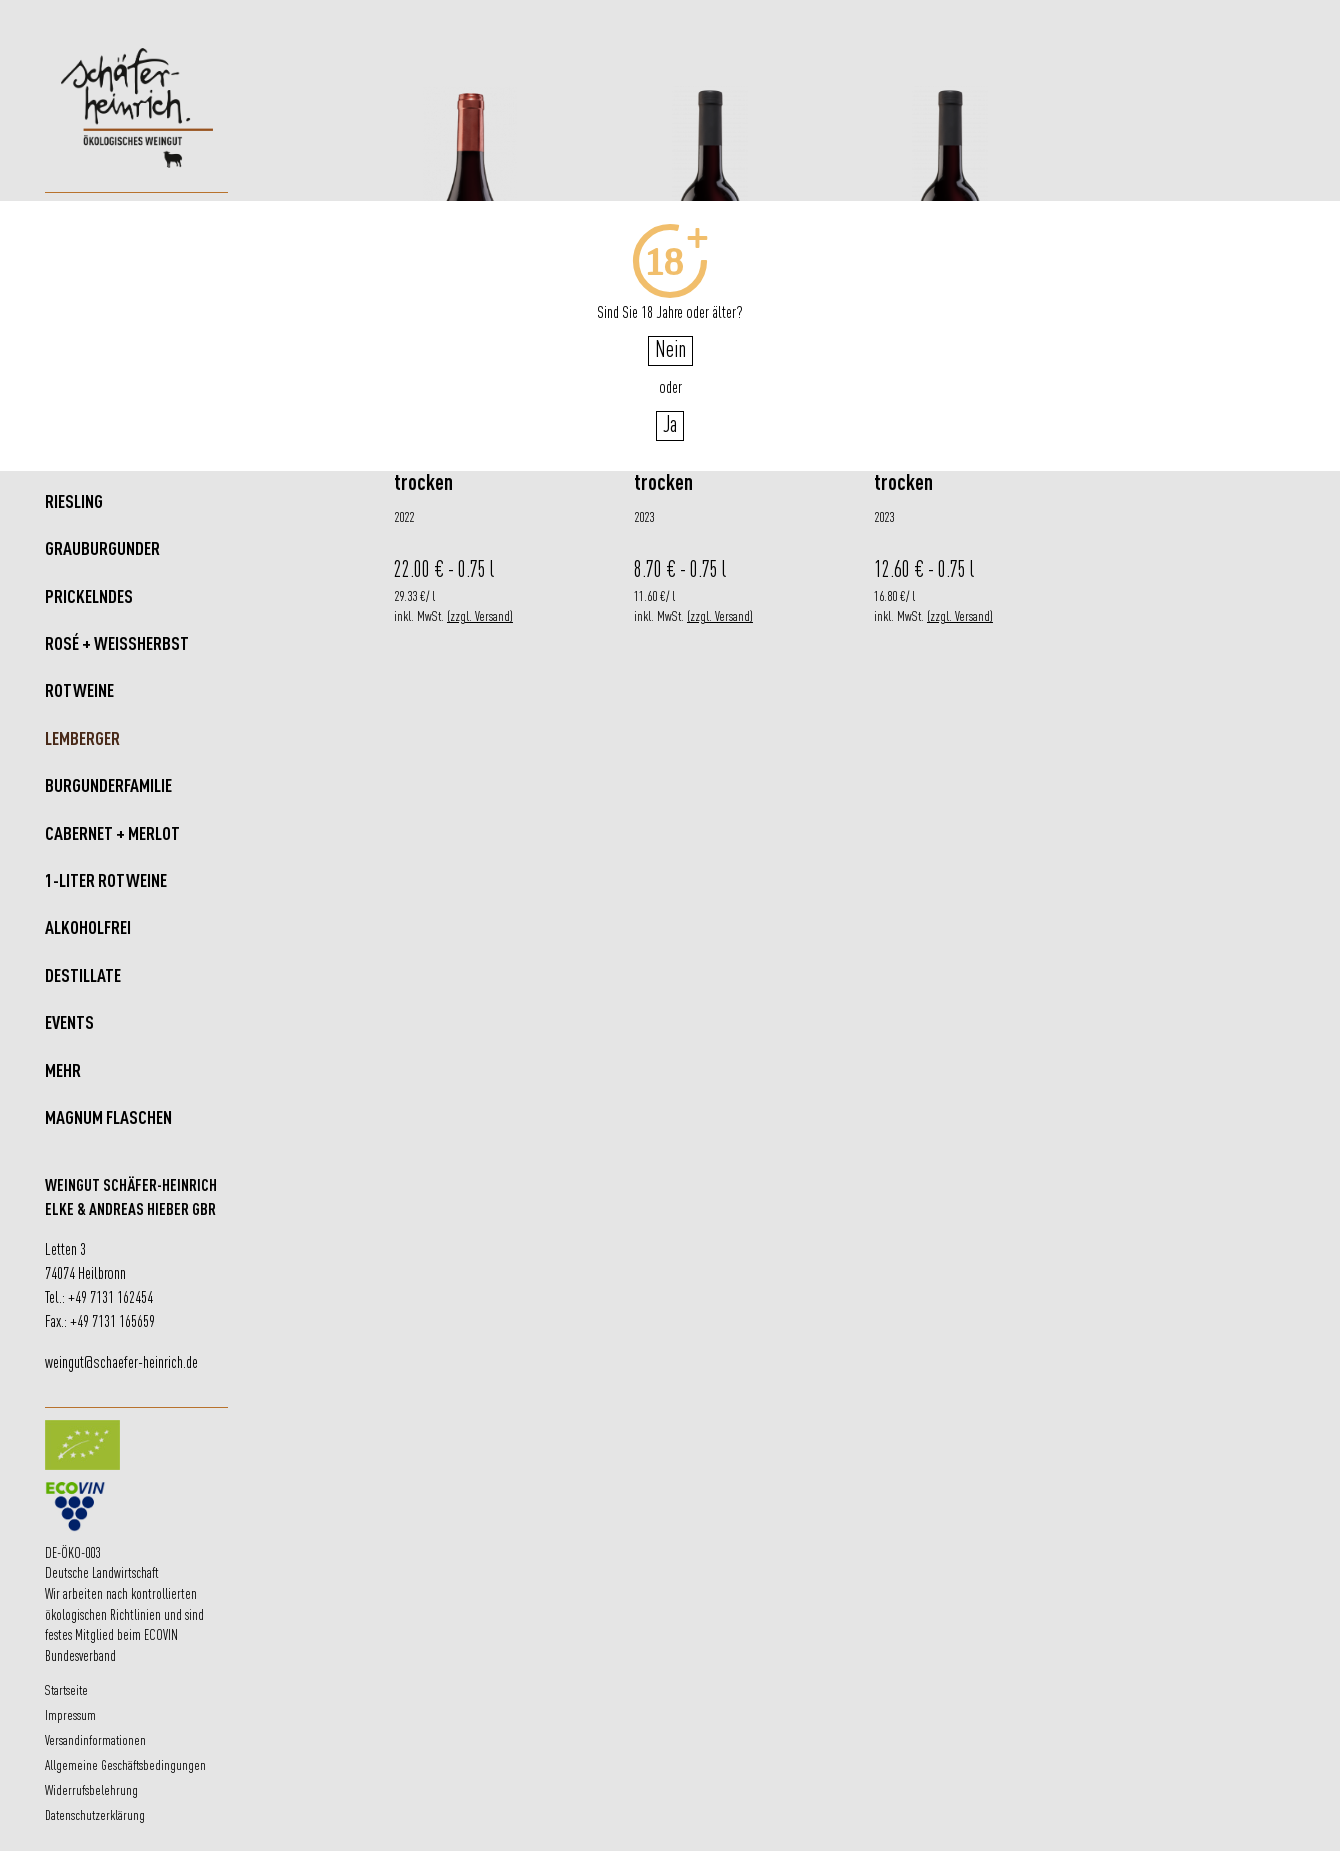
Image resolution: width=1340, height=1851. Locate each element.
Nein (670, 351)
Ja (670, 426)
